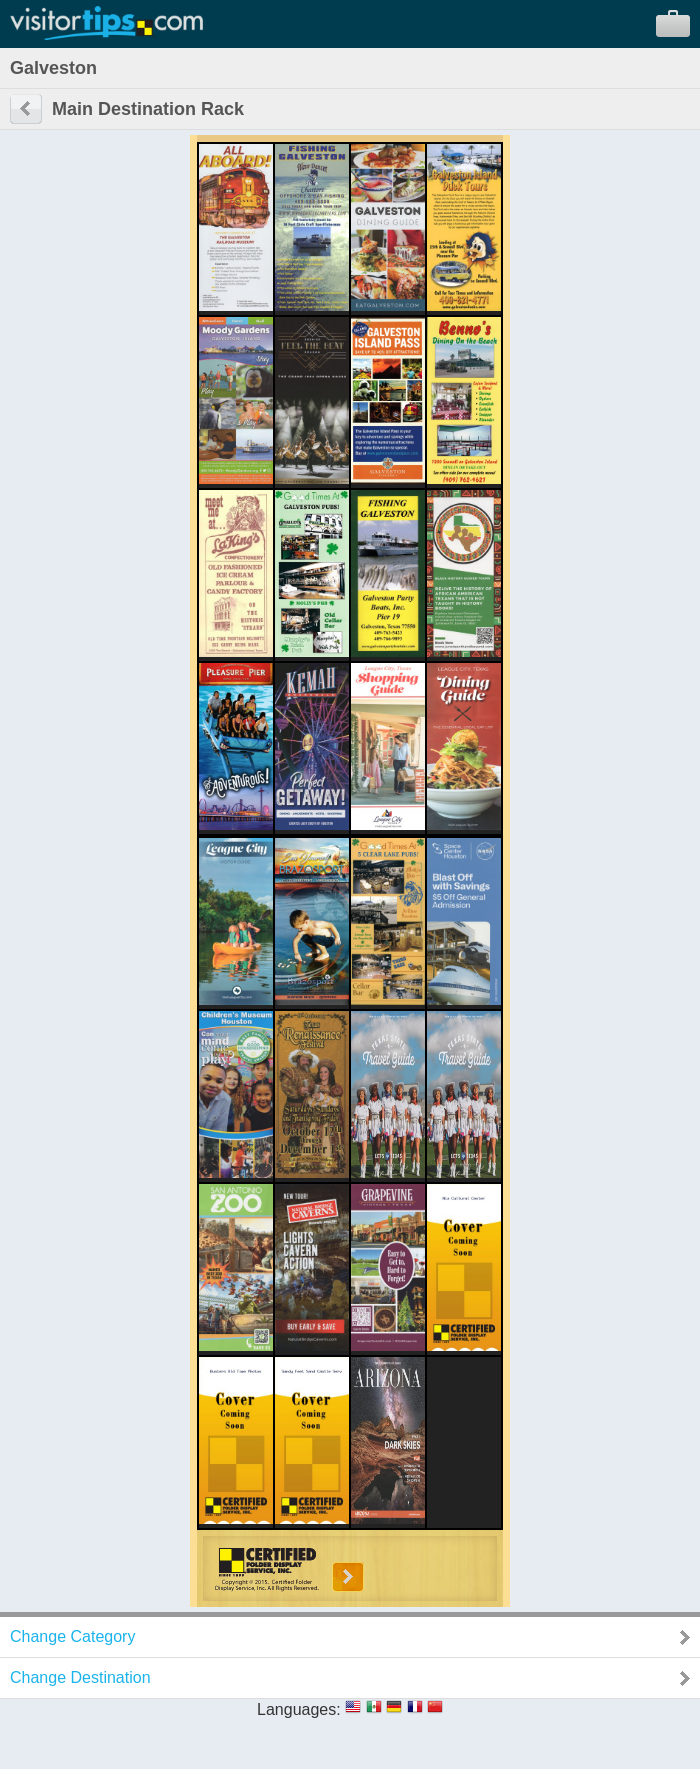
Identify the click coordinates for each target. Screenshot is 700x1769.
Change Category (72, 1636)
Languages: (299, 1709)
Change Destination (80, 1677)
